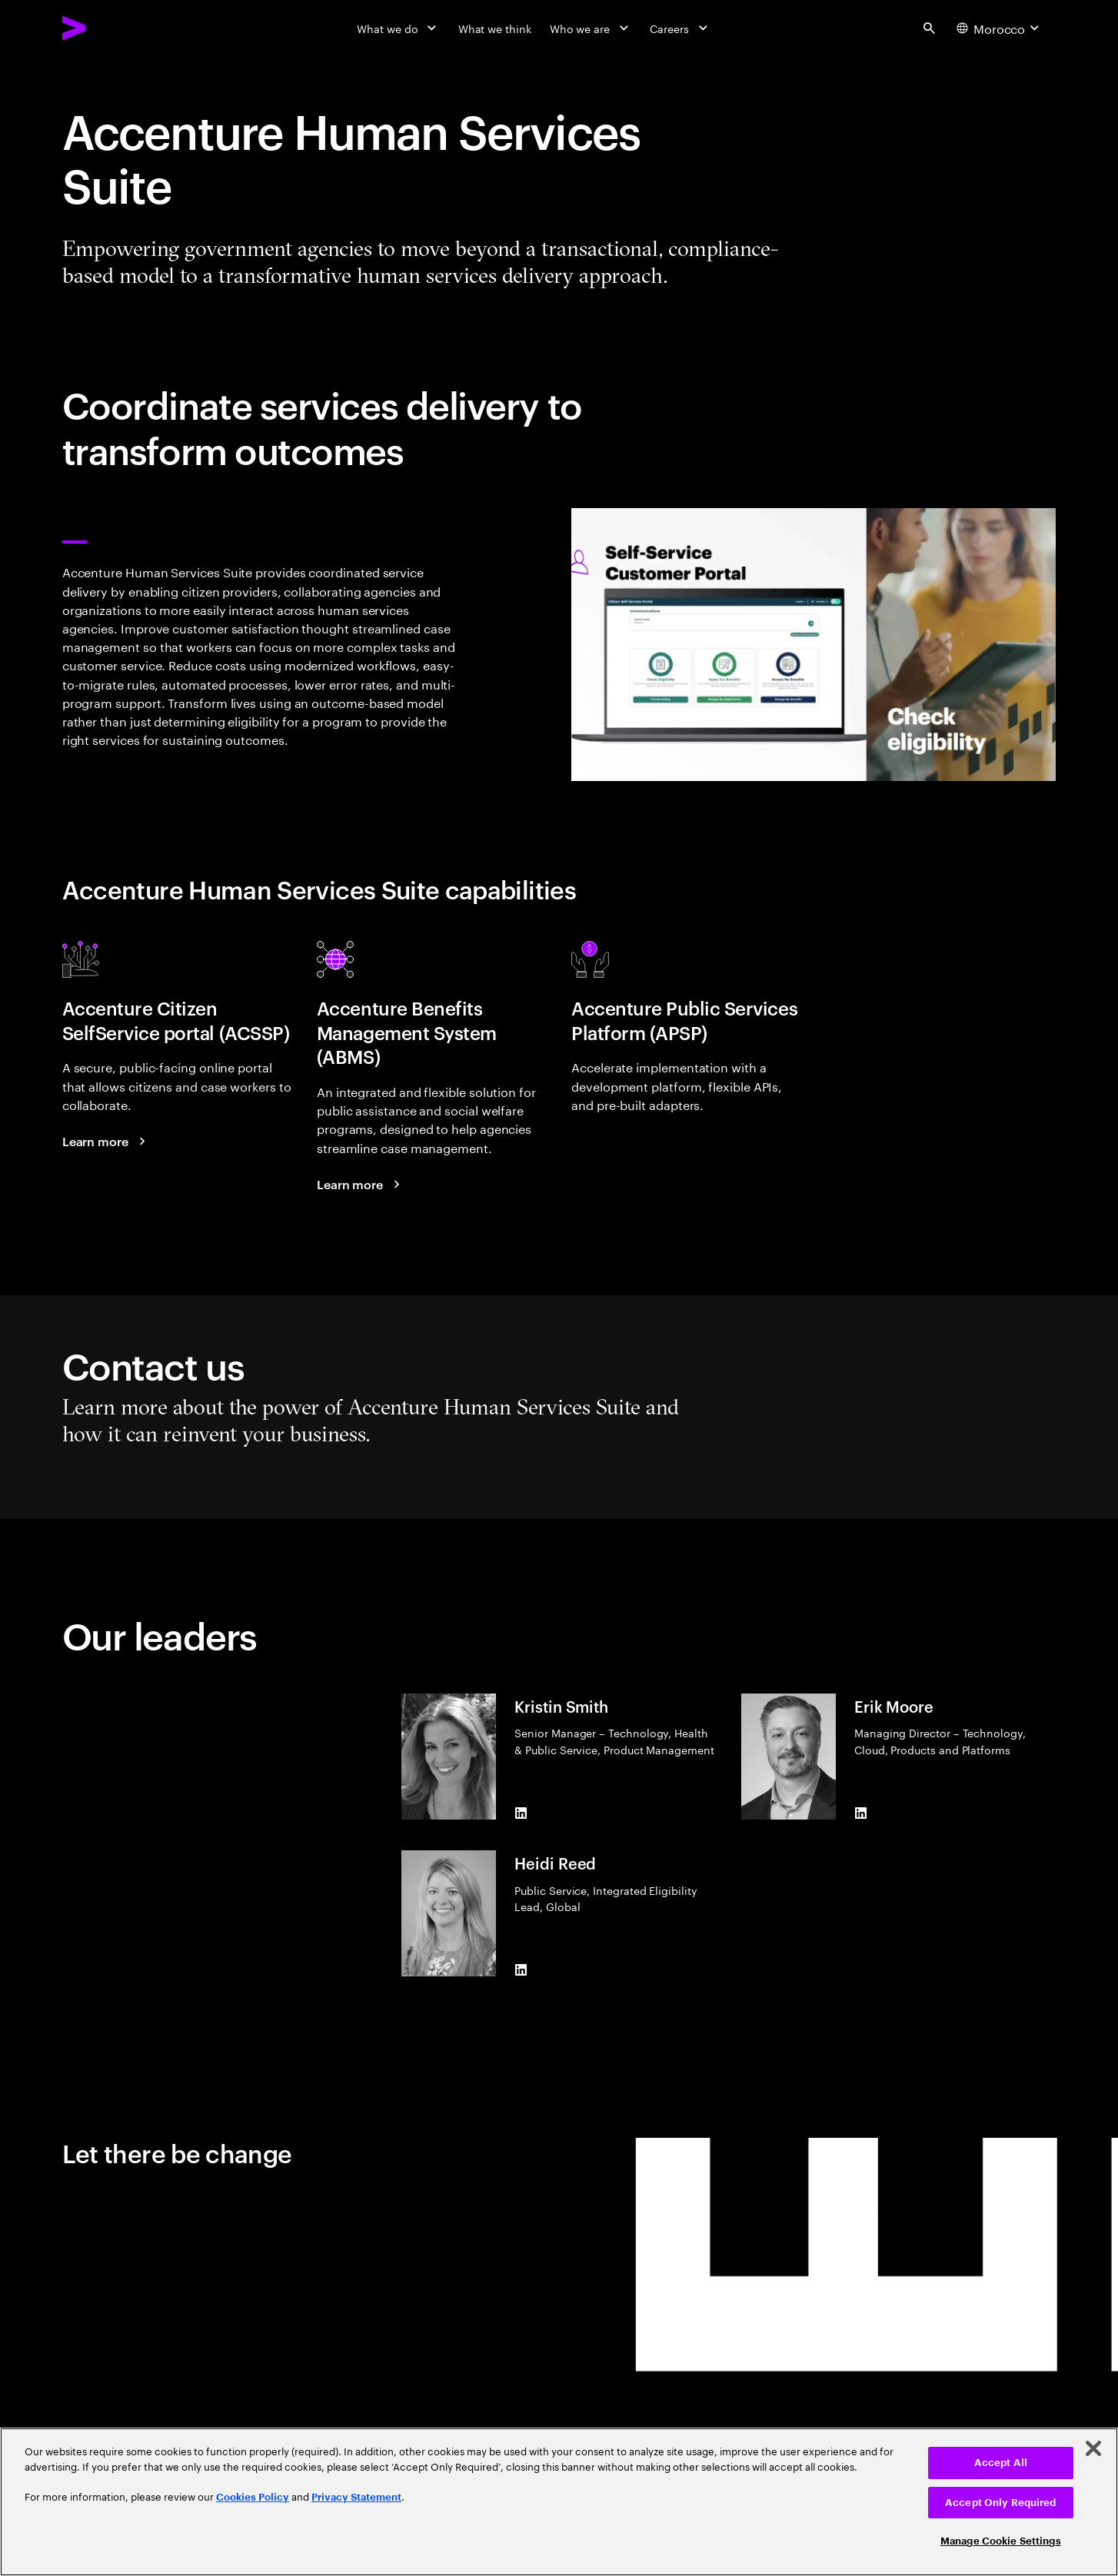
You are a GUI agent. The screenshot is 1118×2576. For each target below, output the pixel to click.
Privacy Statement (356, 2497)
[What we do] (398, 28)
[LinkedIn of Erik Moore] (860, 1813)
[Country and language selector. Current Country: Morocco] (999, 27)
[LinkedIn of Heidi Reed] (520, 1970)
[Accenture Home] (109, 27)
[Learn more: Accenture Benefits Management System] (360, 1183)
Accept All (1000, 2463)
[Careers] (680, 28)
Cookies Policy (252, 2497)
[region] (559, 2502)
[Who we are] (591, 28)
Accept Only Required (1000, 2503)
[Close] (1093, 2448)
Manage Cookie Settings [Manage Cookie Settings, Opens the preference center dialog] (1000, 2541)
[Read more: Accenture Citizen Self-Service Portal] (106, 1140)
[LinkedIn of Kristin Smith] (520, 1813)
